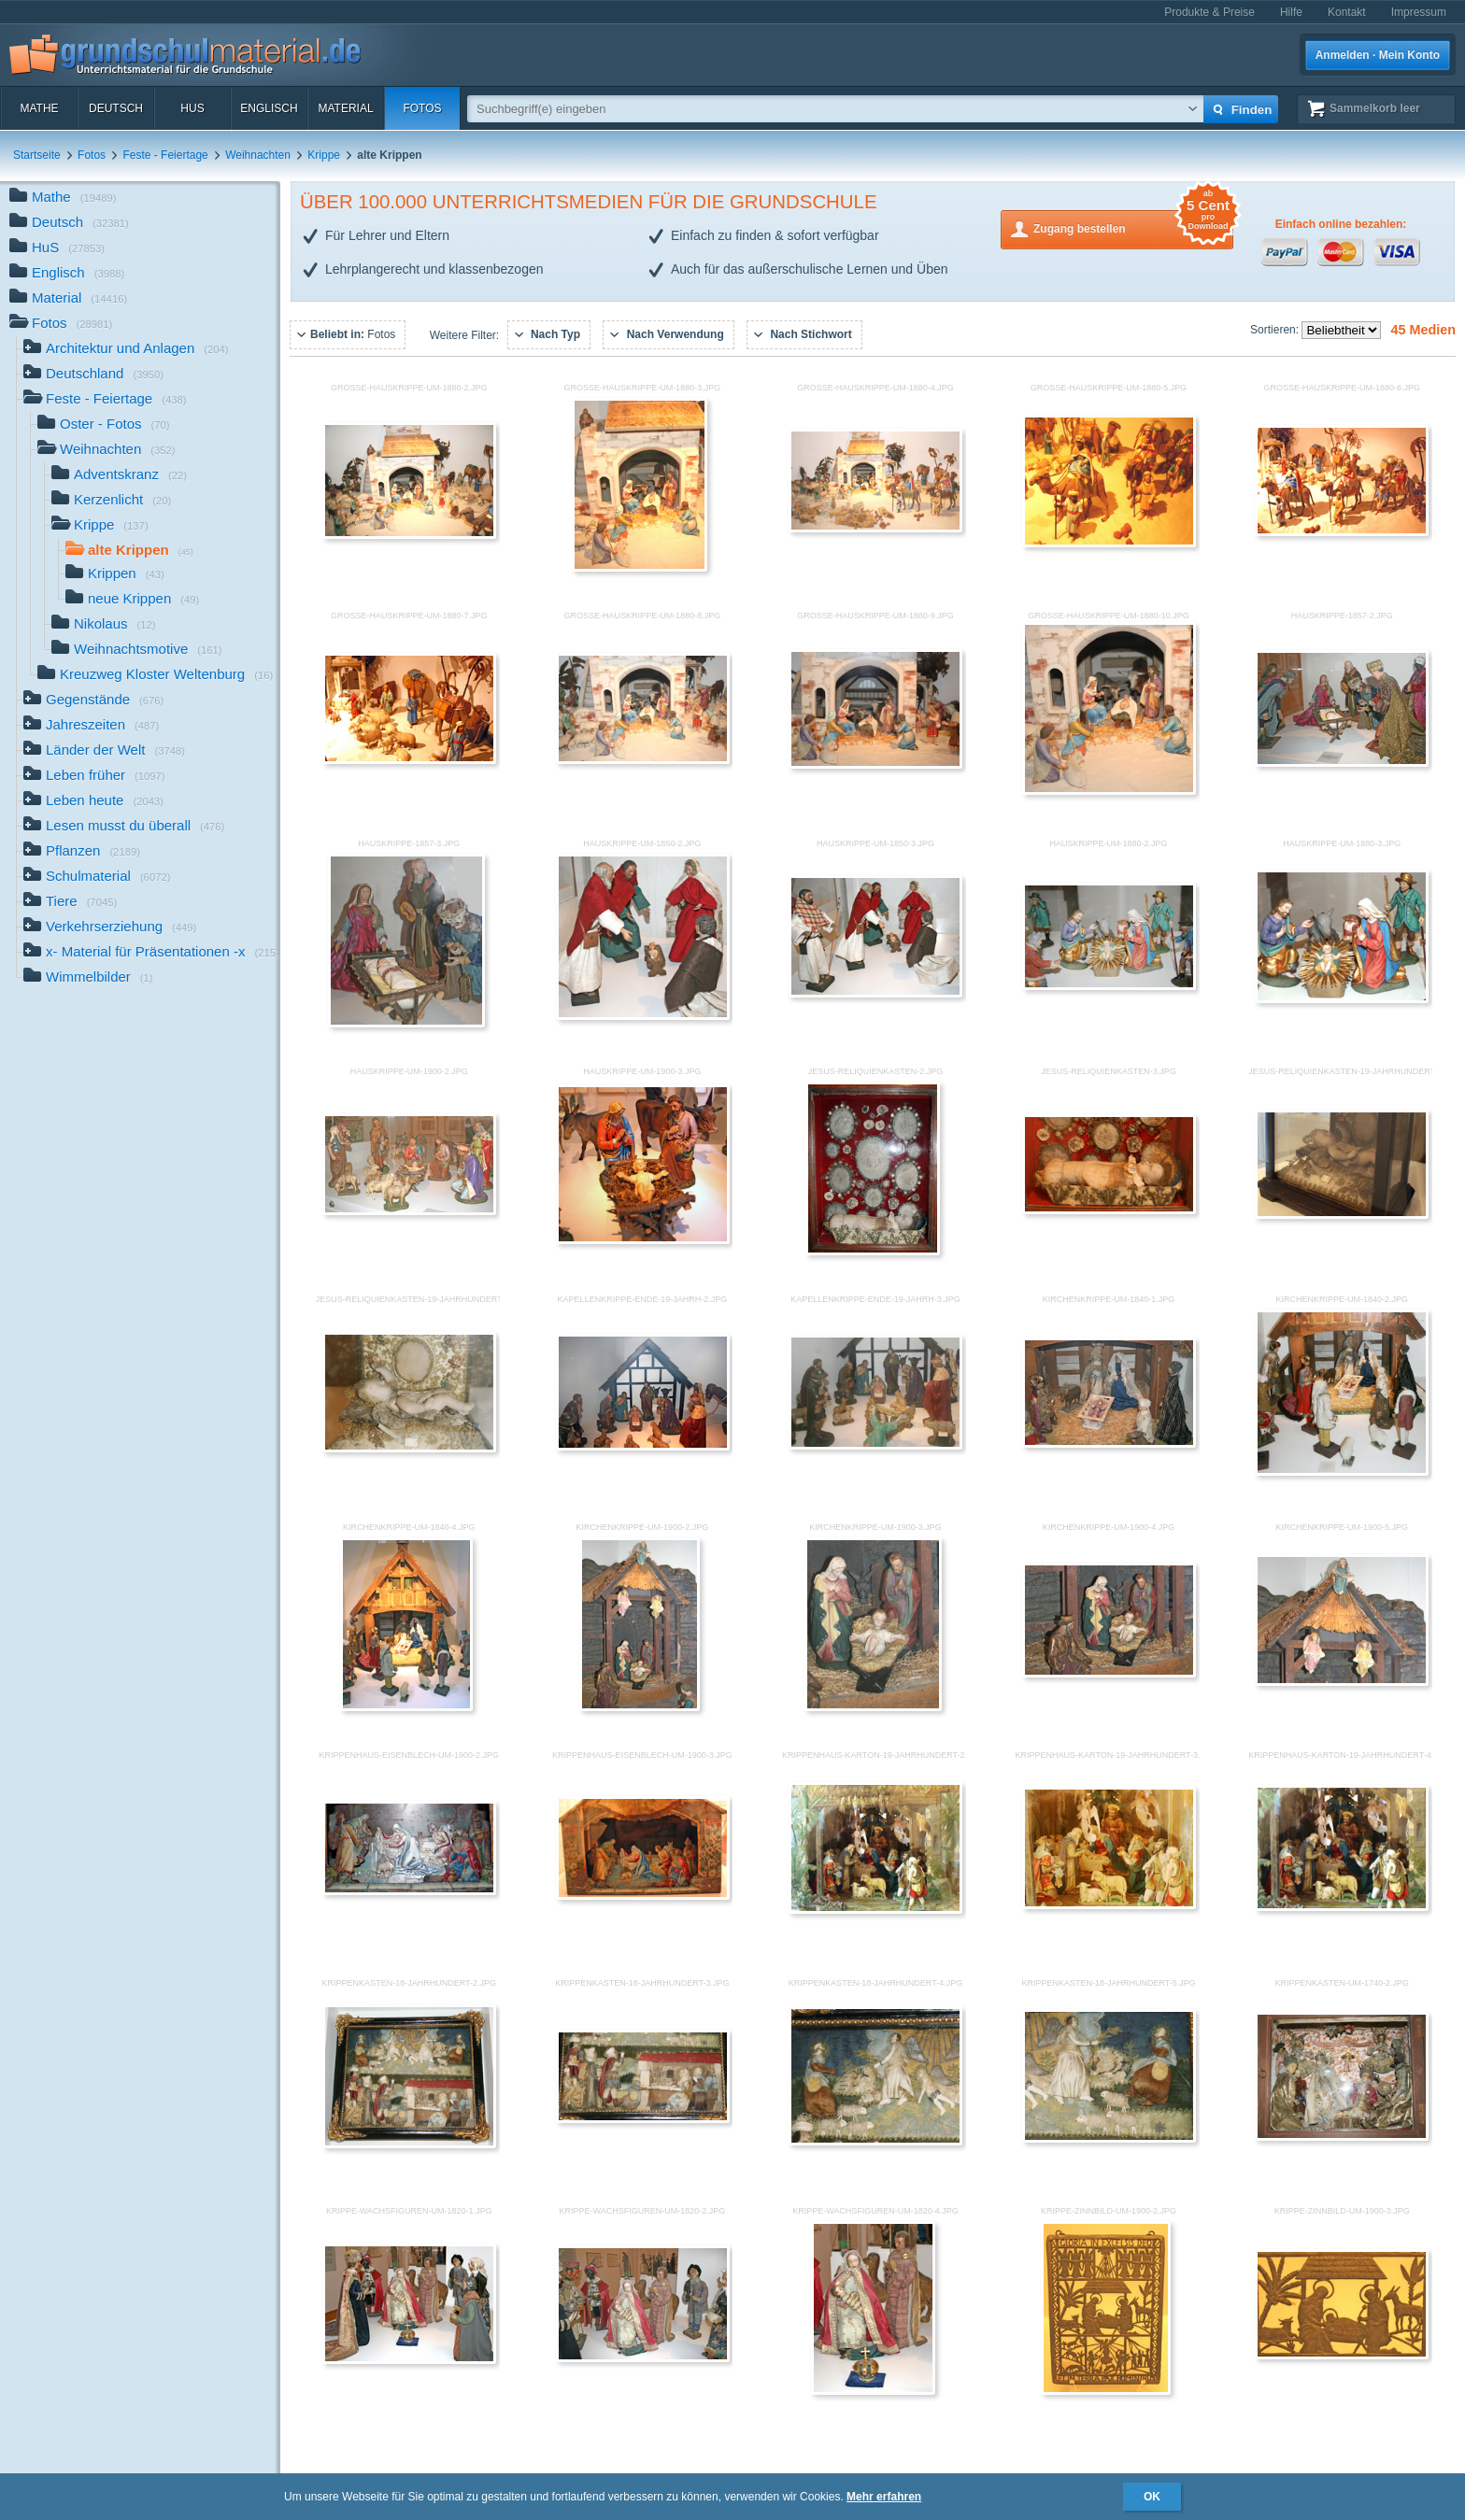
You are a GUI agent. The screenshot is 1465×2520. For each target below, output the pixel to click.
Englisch (268, 108)
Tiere (70, 902)
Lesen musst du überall (123, 827)
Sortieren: (1275, 329)
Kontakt (1347, 12)
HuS (192, 108)
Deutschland (93, 375)
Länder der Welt (104, 751)
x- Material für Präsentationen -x (151, 953)
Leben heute (93, 802)
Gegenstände (93, 701)
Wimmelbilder (88, 978)
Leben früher (94, 776)
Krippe (323, 155)
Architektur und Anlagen (126, 349)
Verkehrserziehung (109, 928)
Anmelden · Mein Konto (1378, 55)
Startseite (37, 155)
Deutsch (116, 108)
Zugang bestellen (1133, 227)
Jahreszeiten (91, 726)
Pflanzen (81, 852)
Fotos (422, 108)
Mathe (39, 108)
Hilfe (1291, 12)
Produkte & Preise (1209, 12)
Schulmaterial (96, 877)
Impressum (1418, 12)
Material (345, 108)
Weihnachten (258, 155)
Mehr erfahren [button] (883, 2496)
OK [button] (1152, 2496)
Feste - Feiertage (164, 155)
